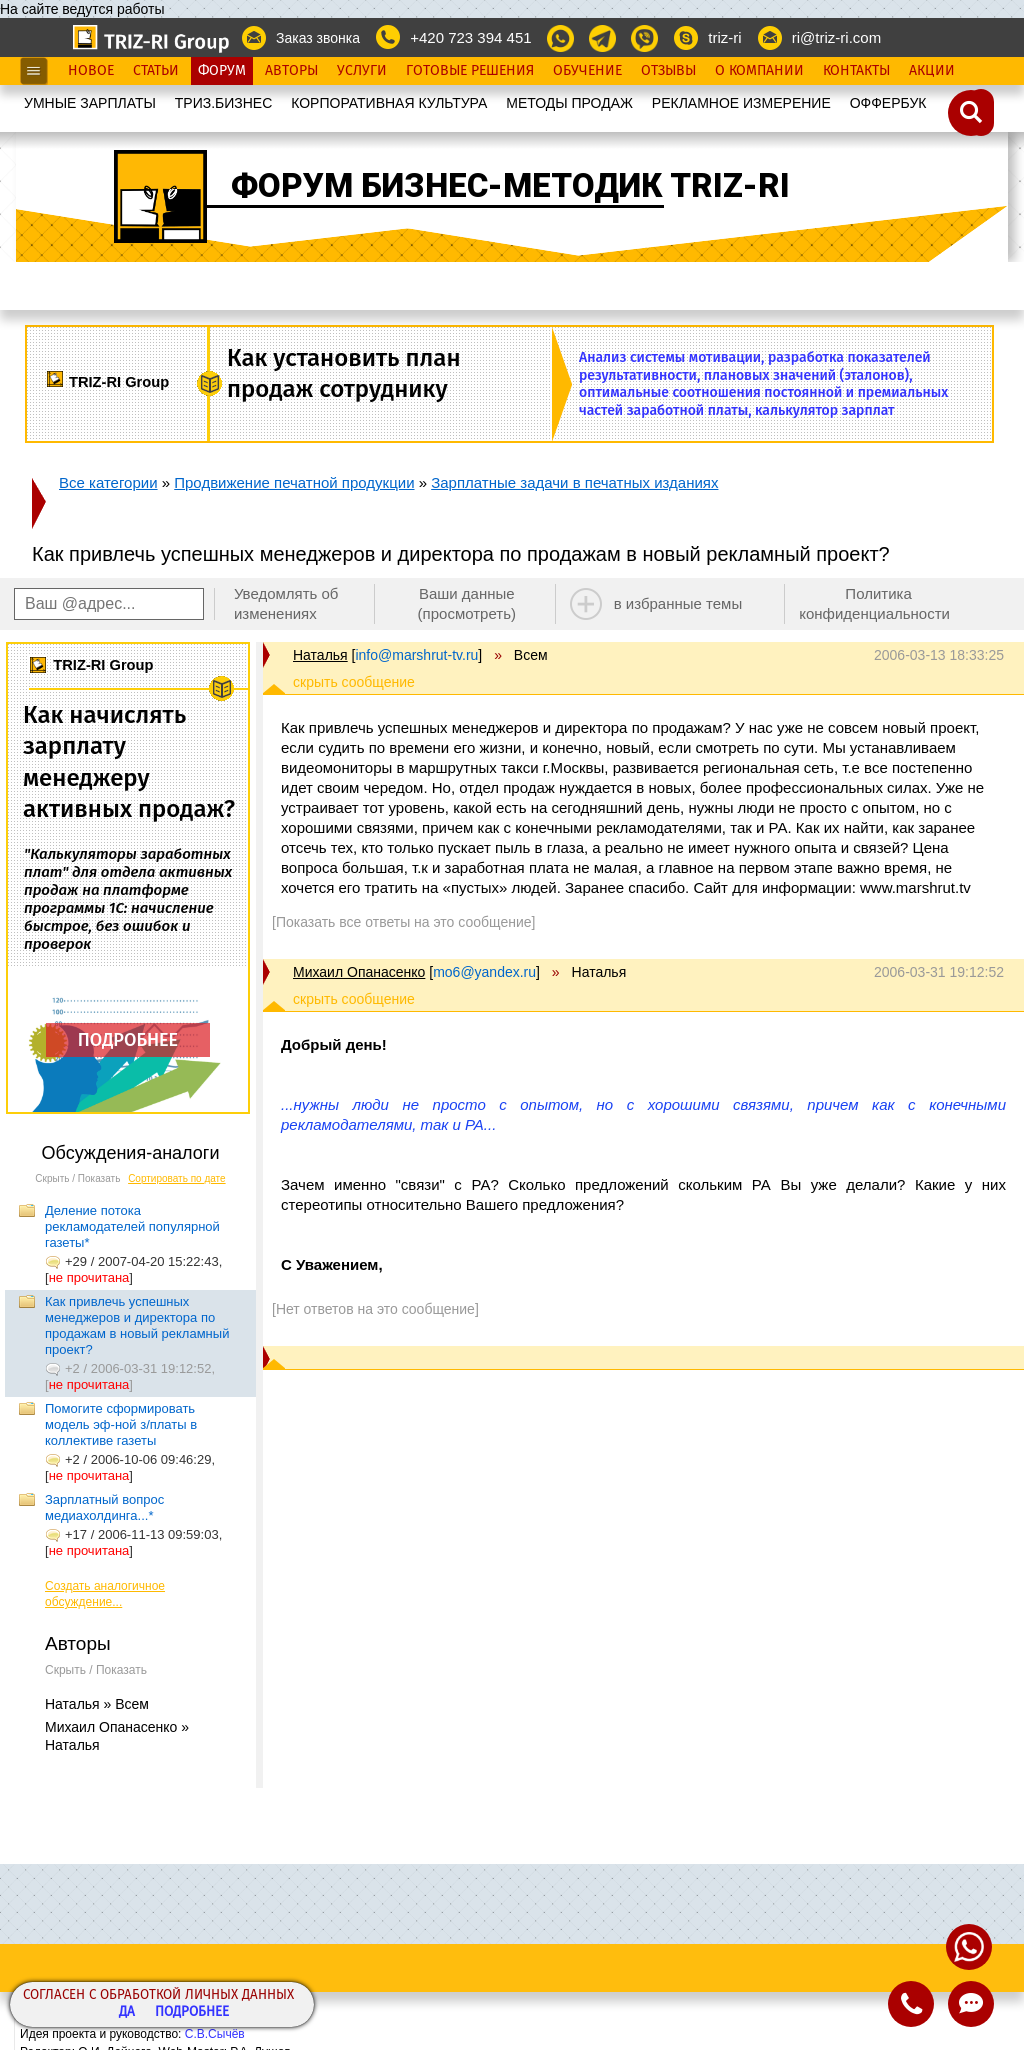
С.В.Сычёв (215, 2034)
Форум (222, 71)
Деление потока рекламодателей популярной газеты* (132, 1226)
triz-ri (724, 37)
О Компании (759, 71)
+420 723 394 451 (470, 37)
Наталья (320, 655)
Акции (932, 71)
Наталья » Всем (97, 1704)
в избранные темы (678, 603)
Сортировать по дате (177, 1178)
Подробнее (192, 2012)
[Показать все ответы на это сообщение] (403, 922)
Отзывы (668, 71)
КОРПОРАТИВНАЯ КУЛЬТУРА (389, 103)
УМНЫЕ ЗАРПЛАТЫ (90, 103)
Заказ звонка (318, 38)
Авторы (291, 71)
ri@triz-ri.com (836, 37)
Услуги (362, 71)
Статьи (156, 71)
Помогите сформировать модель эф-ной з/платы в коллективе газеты (121, 1424)
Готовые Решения (470, 71)
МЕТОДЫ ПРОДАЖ (569, 103)
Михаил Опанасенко (359, 972)
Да (127, 2012)
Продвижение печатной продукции (294, 482)
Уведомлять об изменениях (286, 603)
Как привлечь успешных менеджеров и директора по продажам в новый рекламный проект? (137, 1325)
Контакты (856, 71)
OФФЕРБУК (888, 103)
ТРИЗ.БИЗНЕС (224, 103)
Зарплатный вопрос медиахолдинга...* (104, 1507)
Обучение (587, 71)
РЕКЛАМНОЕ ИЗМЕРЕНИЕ (741, 103)
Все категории (108, 482)
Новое (91, 71)
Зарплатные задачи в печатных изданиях (574, 482)
